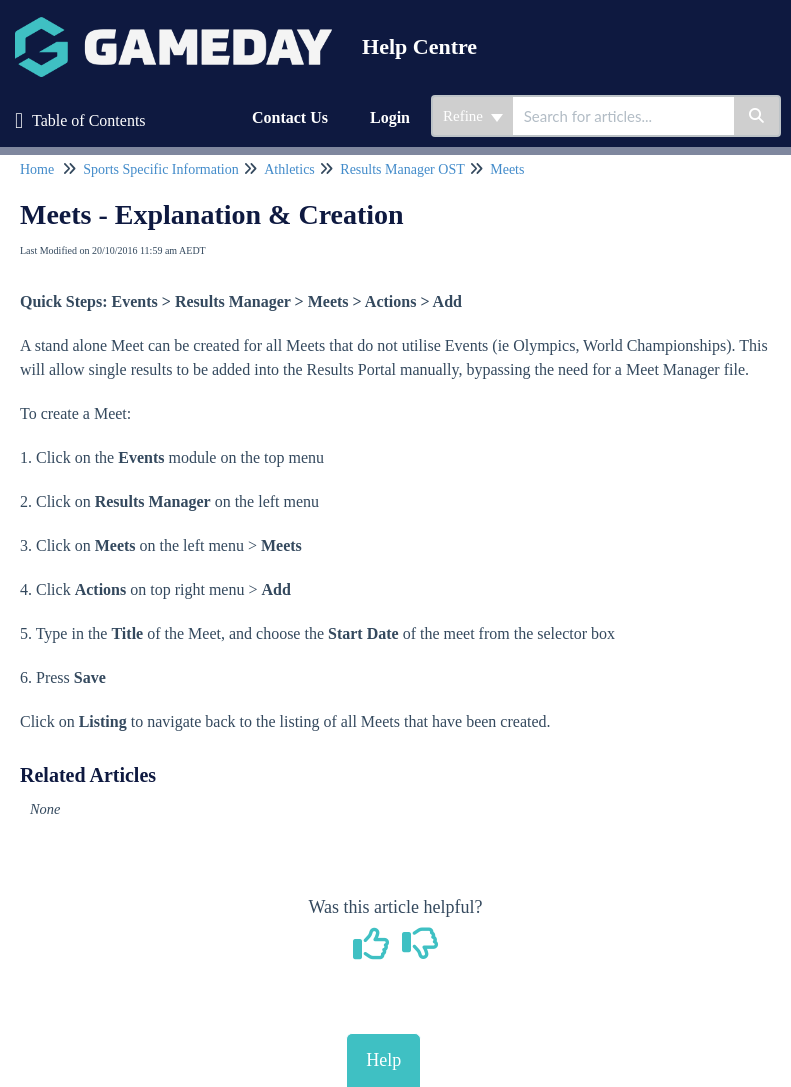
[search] (623, 116)
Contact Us (290, 117)
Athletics (289, 169)
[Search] (757, 116)
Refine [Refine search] (473, 116)
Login (390, 117)
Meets (507, 169)
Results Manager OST (402, 169)
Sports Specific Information (161, 169)
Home (37, 169)
